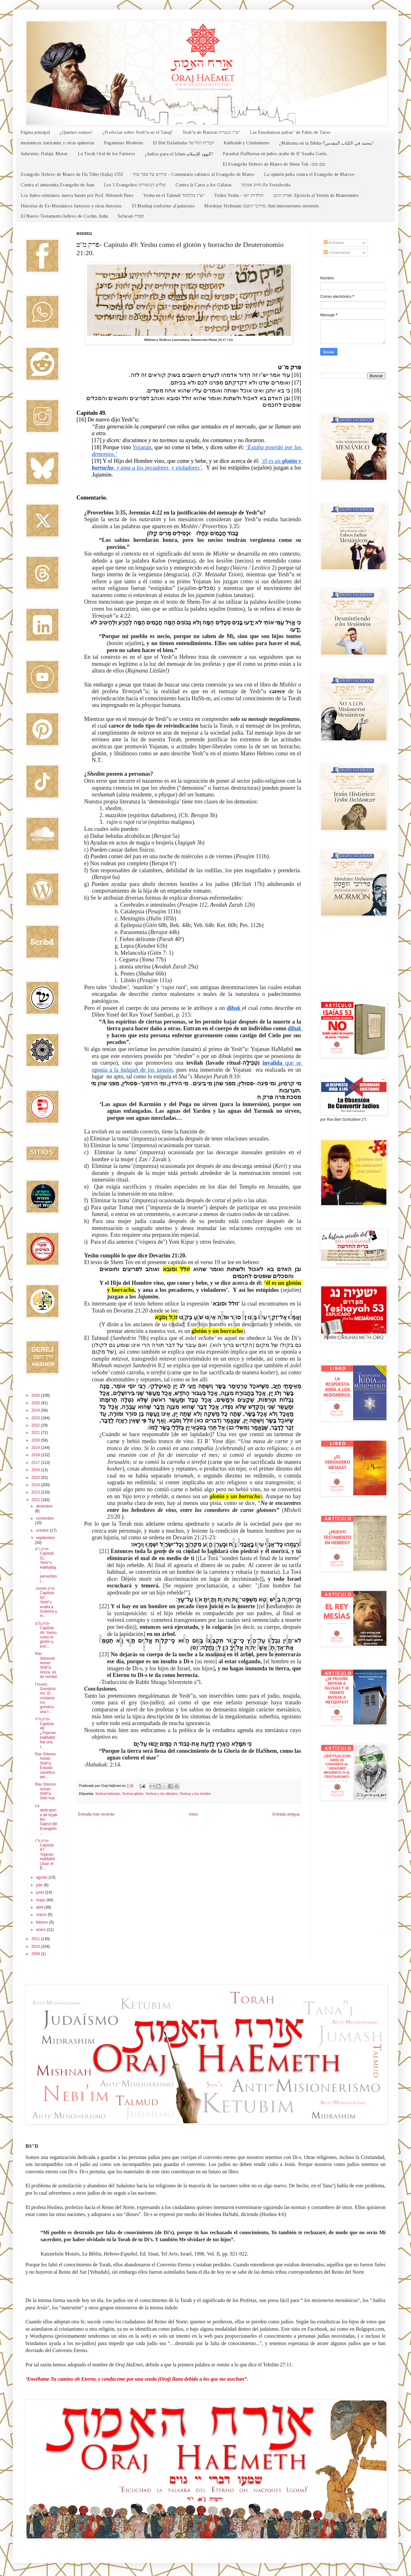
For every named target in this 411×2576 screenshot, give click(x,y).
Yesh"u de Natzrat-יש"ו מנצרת (211, 132)
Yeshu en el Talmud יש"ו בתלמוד (174, 195)
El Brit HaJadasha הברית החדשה (183, 142)
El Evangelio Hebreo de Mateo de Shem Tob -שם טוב (274, 164)
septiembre (45, 1538)
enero (41, 1929)
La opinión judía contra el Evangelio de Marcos (309, 174)
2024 (36, 1410)
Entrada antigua (285, 1814)
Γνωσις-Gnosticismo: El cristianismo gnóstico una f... (45, 1698)
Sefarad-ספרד (131, 216)
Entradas (334, 243)
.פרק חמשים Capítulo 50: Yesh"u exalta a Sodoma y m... (46, 1602)
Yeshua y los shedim (195, 1793)
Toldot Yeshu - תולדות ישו (238, 195)
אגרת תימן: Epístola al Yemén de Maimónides (316, 195)
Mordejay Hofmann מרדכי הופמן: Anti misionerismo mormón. (262, 206)
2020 (36, 1440)
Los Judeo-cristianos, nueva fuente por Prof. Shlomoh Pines (77, 195)
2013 (36, 1492)
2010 (36, 1946)
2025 (36, 1403)
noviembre (45, 1518)
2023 (36, 1418)
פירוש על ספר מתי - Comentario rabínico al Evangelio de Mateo (194, 174)
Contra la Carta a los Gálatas (204, 185)
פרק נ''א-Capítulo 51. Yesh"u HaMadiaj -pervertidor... (46, 1565)
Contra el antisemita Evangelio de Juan (57, 185)
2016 (36, 1470)
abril (40, 1907)
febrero (42, 1922)
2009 (36, 1954)
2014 (36, 1485)
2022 (36, 1425)
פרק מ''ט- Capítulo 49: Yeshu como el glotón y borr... (46, 1635)
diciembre (44, 1506)
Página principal (35, 132)
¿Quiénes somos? (76, 132)
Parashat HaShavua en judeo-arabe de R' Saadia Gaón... (276, 153)
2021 (36, 1432)
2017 (36, 1462)
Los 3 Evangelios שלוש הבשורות (135, 185)
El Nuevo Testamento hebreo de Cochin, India (64, 216)
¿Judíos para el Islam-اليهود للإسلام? (179, 154)
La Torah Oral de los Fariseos (106, 153)
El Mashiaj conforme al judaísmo (163, 206)
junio (40, 1892)
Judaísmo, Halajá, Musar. (44, 153)
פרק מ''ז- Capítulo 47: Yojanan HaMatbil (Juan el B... (45, 1854)
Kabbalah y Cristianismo (247, 142)
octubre (43, 1530)
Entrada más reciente (96, 1814)
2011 (36, 1939)
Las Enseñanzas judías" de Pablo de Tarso (290, 132)
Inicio (193, 1814)
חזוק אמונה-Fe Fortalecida (265, 185)
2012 (36, 1500)
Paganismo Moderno (123, 142)
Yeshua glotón (132, 1793)
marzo (42, 1914)
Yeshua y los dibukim (161, 1793)
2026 (36, 1395)
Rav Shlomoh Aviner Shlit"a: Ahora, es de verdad (46, 1665)
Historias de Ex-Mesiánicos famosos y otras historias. (71, 206)
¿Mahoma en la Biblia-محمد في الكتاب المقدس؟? (326, 143)
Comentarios (337, 252)
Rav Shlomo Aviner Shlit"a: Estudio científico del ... (45, 1765)
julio (40, 1885)
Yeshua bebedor (107, 1793)
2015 (36, 1477)
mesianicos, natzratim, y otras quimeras (57, 142)
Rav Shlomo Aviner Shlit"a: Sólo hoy (45, 1791)
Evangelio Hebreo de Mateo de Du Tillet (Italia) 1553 (72, 174)
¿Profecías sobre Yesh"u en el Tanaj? (137, 132)
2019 (36, 1447)
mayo (41, 1900)
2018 (36, 1455)
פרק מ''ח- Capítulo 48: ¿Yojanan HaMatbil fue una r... (45, 1733)
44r (230, 340)
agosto (42, 1877)
